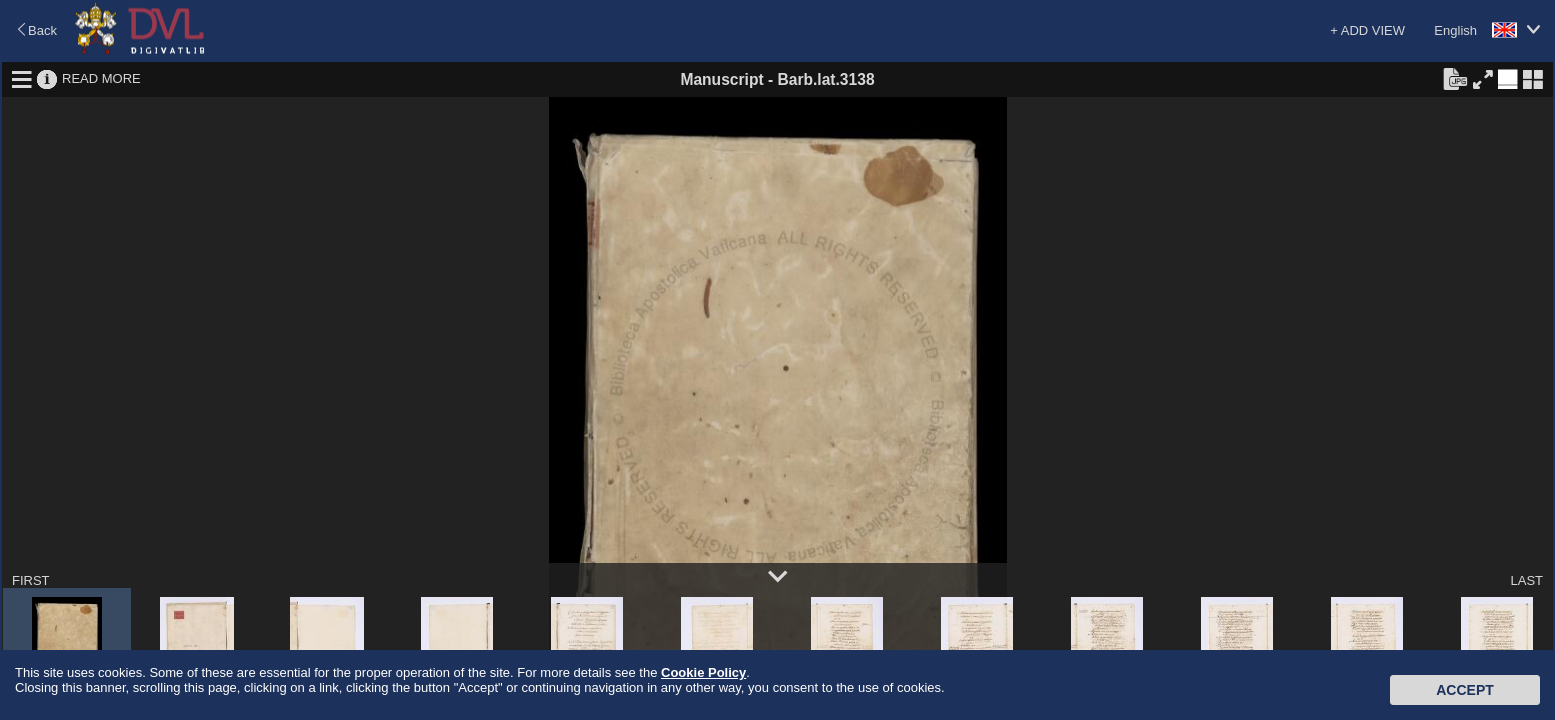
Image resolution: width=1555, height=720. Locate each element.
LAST (1526, 580)
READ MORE (101, 78)
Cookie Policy (703, 672)
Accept (1465, 690)
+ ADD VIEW (1367, 30)
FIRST (31, 580)
